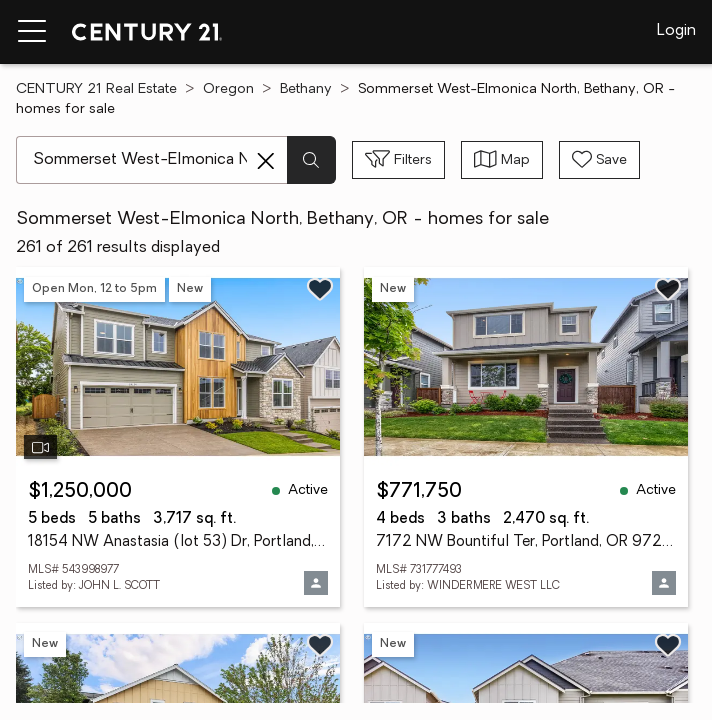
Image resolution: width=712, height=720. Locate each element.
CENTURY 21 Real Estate (96, 89)
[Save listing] (320, 289)
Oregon (228, 89)
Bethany (306, 89)
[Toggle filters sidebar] (398, 160)
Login (676, 31)
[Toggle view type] (502, 160)
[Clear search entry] (266, 161)
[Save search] (599, 160)
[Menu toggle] (32, 32)
